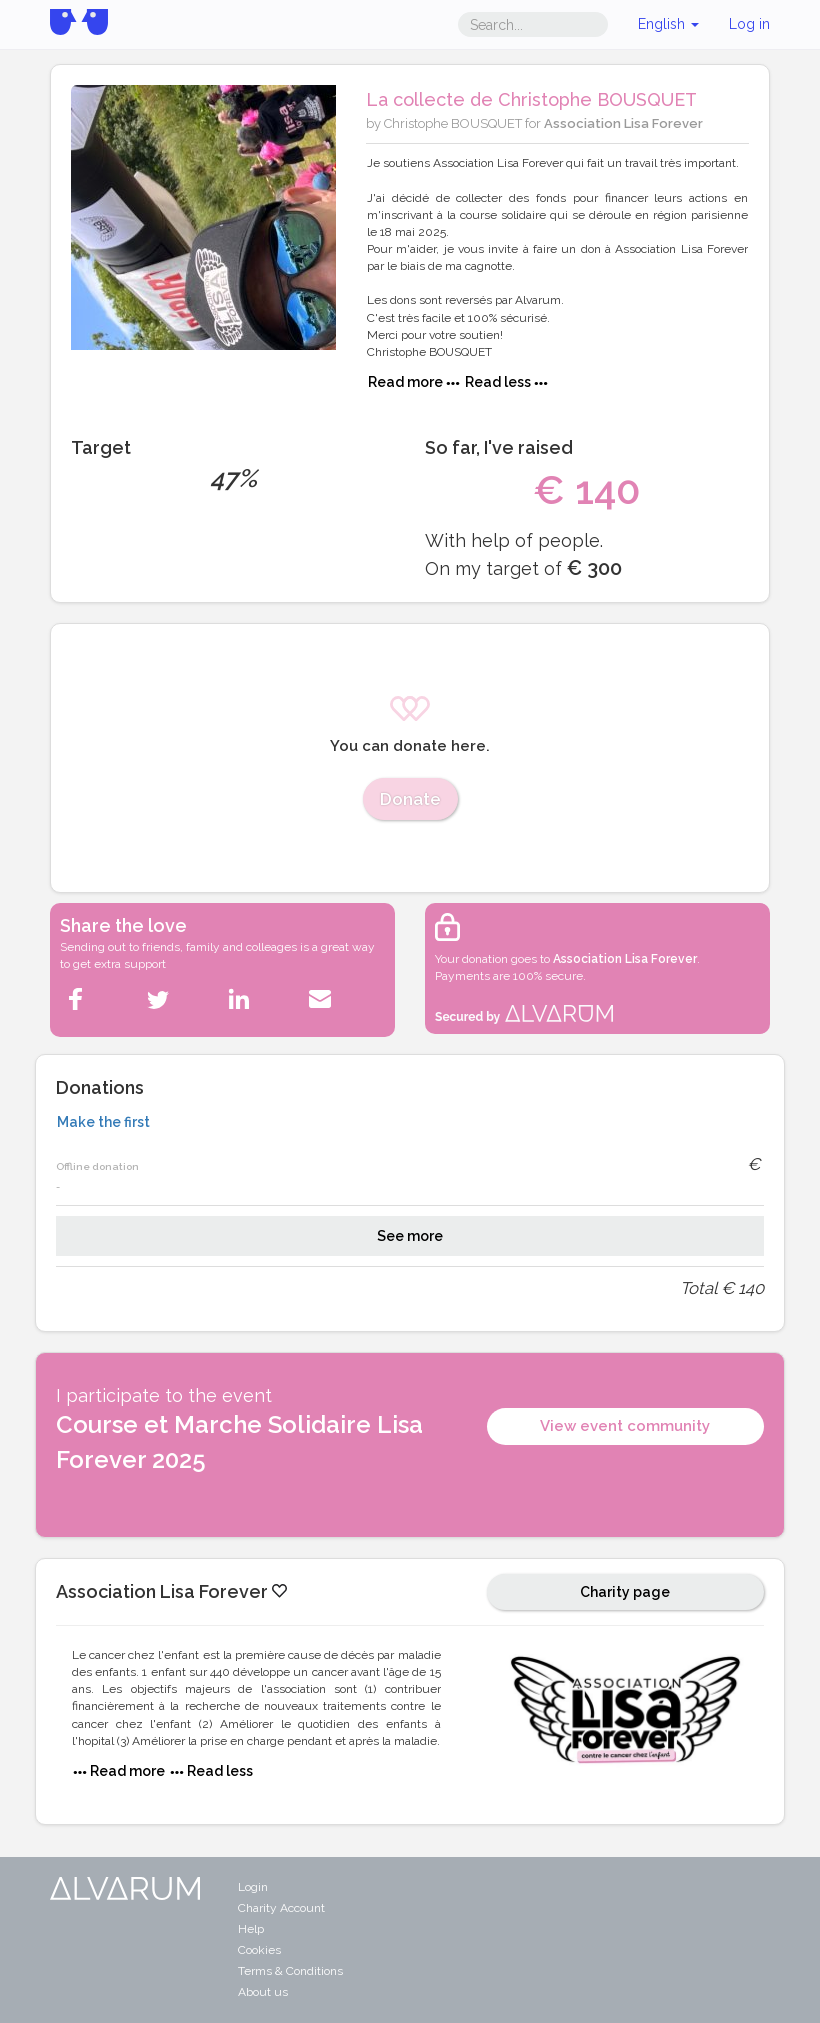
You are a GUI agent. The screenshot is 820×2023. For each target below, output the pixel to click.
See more (410, 1236)
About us (263, 1992)
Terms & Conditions (290, 1971)
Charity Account (281, 1908)
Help (251, 1929)
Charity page (625, 1592)
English (668, 24)
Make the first (103, 1122)
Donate (410, 799)
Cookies (259, 1950)
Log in (749, 24)
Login (253, 1887)
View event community (625, 1426)
